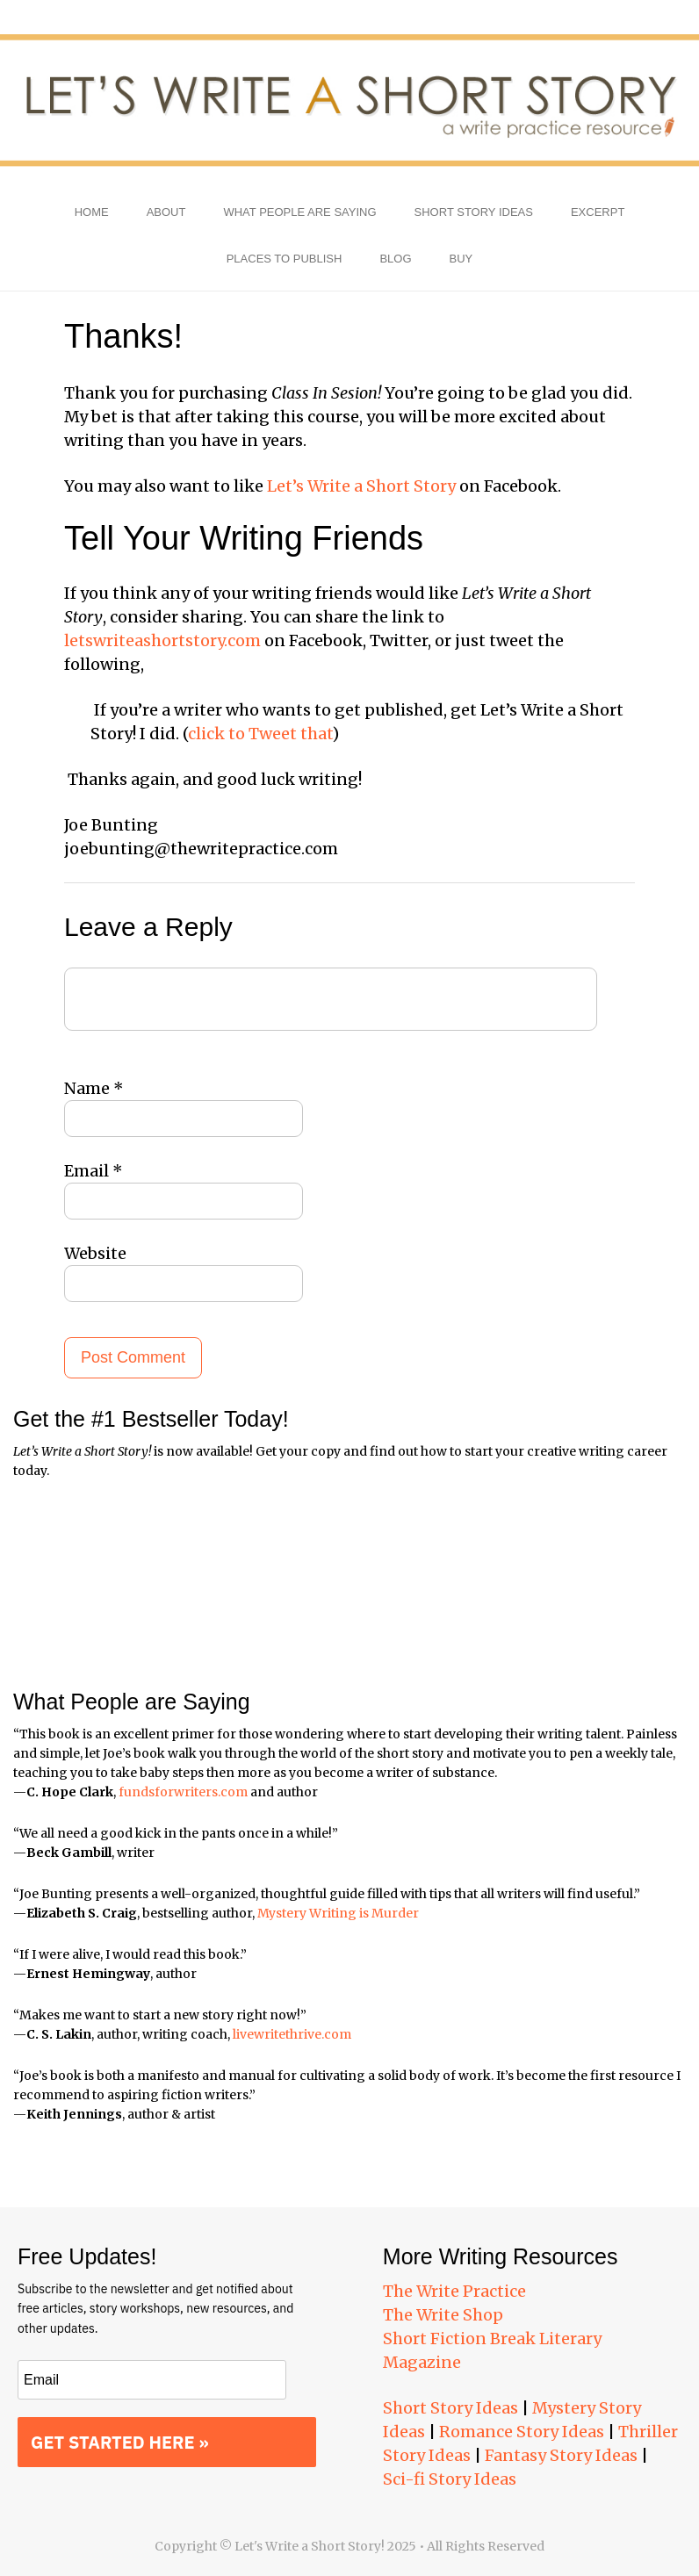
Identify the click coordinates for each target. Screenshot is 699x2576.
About (166, 212)
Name (94, 1088)
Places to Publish (284, 258)
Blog (395, 258)
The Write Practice (454, 2291)
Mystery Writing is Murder (338, 1913)
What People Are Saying (299, 212)
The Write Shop (443, 2315)
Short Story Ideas (473, 212)
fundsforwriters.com (183, 1792)
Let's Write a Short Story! (349, 101)
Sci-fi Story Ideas (449, 2479)
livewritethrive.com (292, 2034)
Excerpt (597, 212)
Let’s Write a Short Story (361, 486)
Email (93, 1171)
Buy (461, 258)
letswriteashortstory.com (162, 640)
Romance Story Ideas (521, 2431)
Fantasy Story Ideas (561, 2455)
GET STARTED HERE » (120, 2442)
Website (95, 1253)
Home (92, 212)
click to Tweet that (260, 733)
